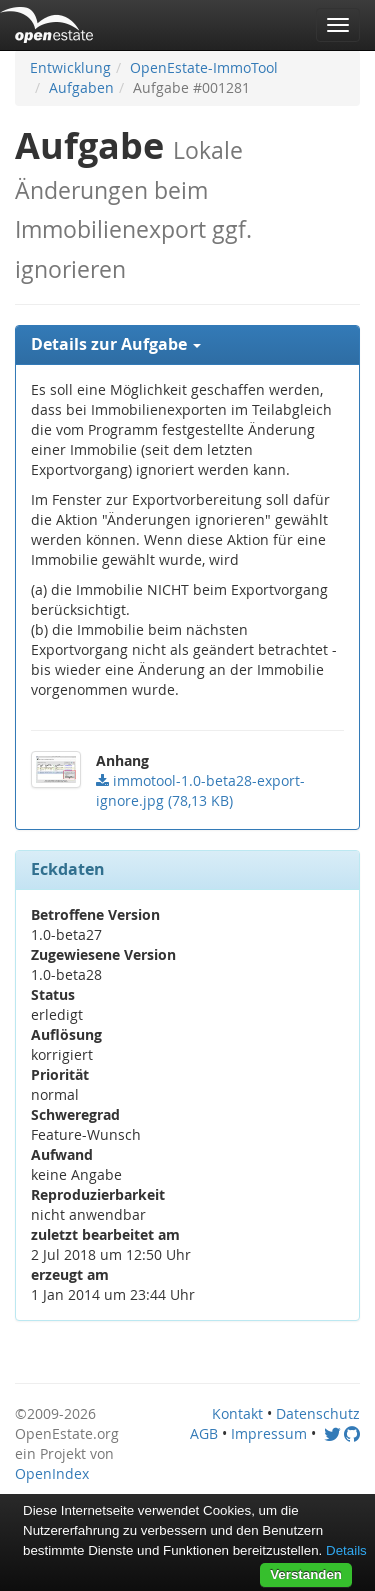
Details (346, 1550)
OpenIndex (52, 1473)
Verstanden (306, 1574)
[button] (187, 345)
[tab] (187, 345)
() (200, 790)
